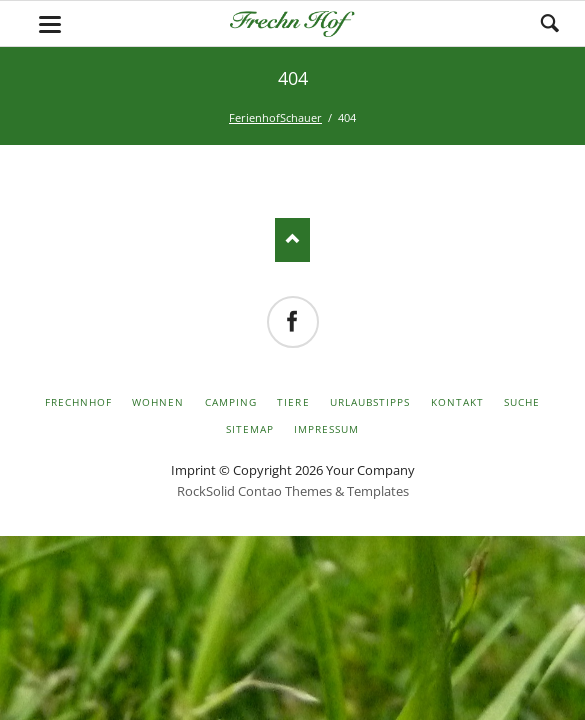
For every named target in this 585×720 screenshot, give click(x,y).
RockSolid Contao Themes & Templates (293, 491)
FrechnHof (78, 402)
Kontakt (457, 402)
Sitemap (250, 429)
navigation (50, 24)
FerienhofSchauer (275, 117)
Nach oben (292, 239)
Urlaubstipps (370, 402)
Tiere (293, 402)
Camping (231, 402)
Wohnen (158, 402)
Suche (522, 402)
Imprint (193, 470)
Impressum (326, 429)
